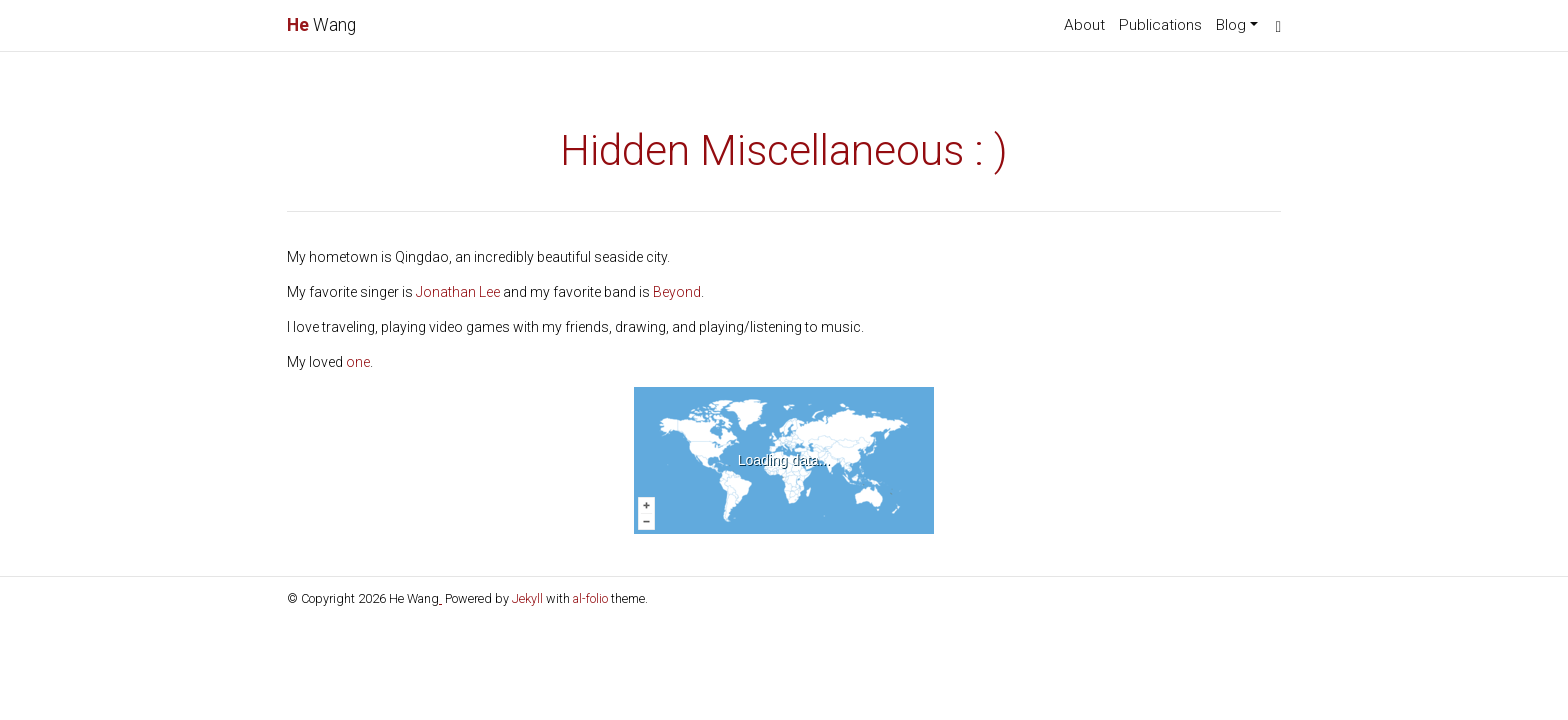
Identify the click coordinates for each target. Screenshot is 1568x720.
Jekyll (527, 598)
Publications (1160, 25)
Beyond (677, 292)
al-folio (590, 598)
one (358, 362)
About (1084, 25)
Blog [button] (1231, 25)
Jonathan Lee (458, 292)
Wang (321, 25)
